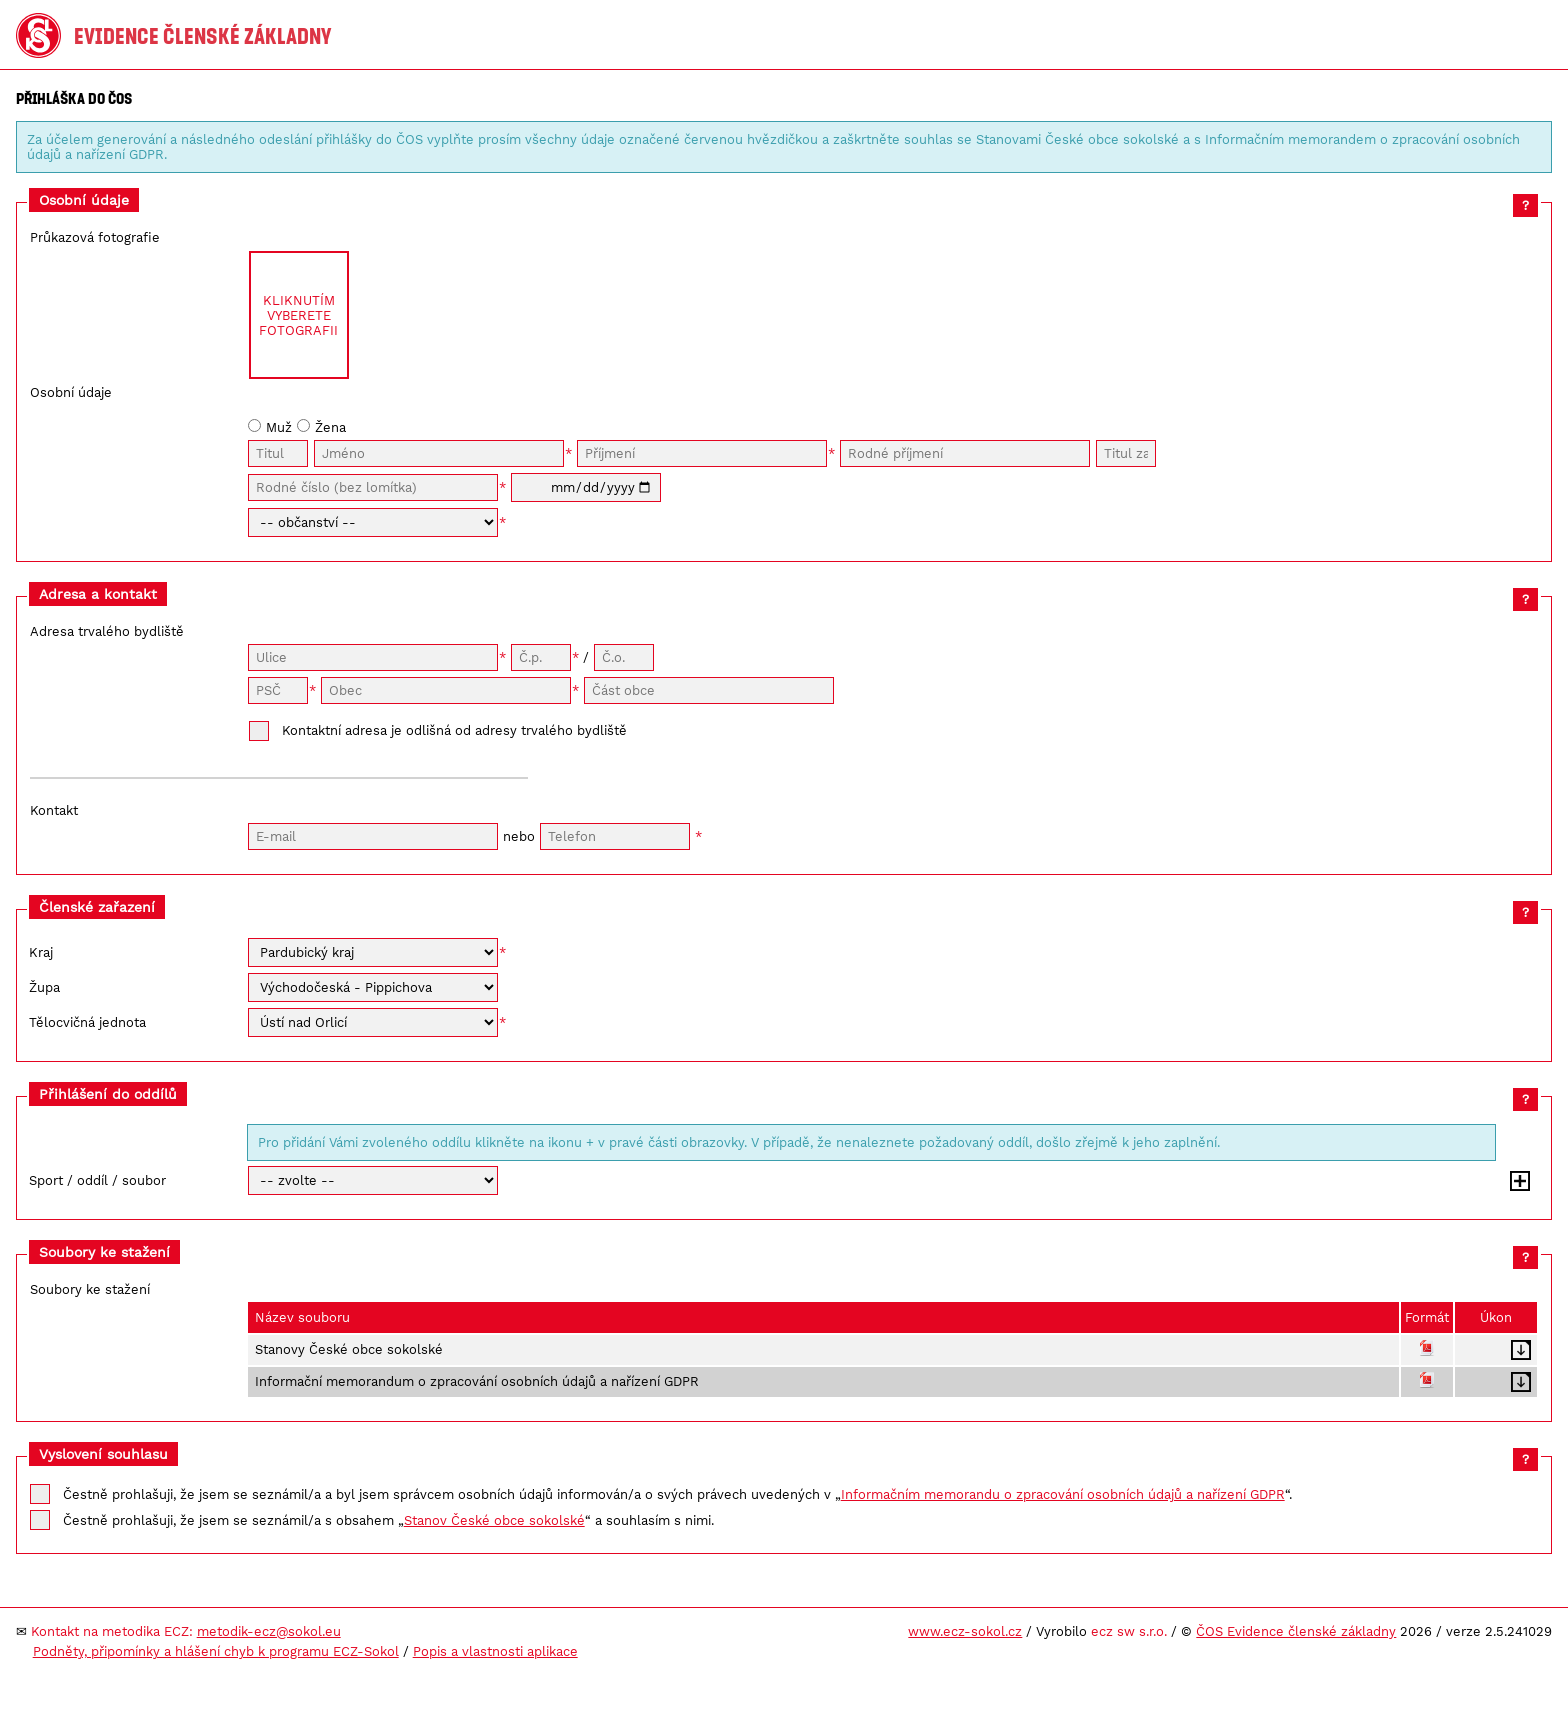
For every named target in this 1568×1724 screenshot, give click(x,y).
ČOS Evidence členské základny (1296, 1631)
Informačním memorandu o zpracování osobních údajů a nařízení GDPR (1063, 1494)
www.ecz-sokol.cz (965, 1631)
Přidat (1520, 1181)
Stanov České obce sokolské (494, 1520)
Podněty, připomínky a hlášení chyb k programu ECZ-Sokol (216, 1651)
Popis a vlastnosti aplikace (495, 1651)
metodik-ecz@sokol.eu (269, 1631)
